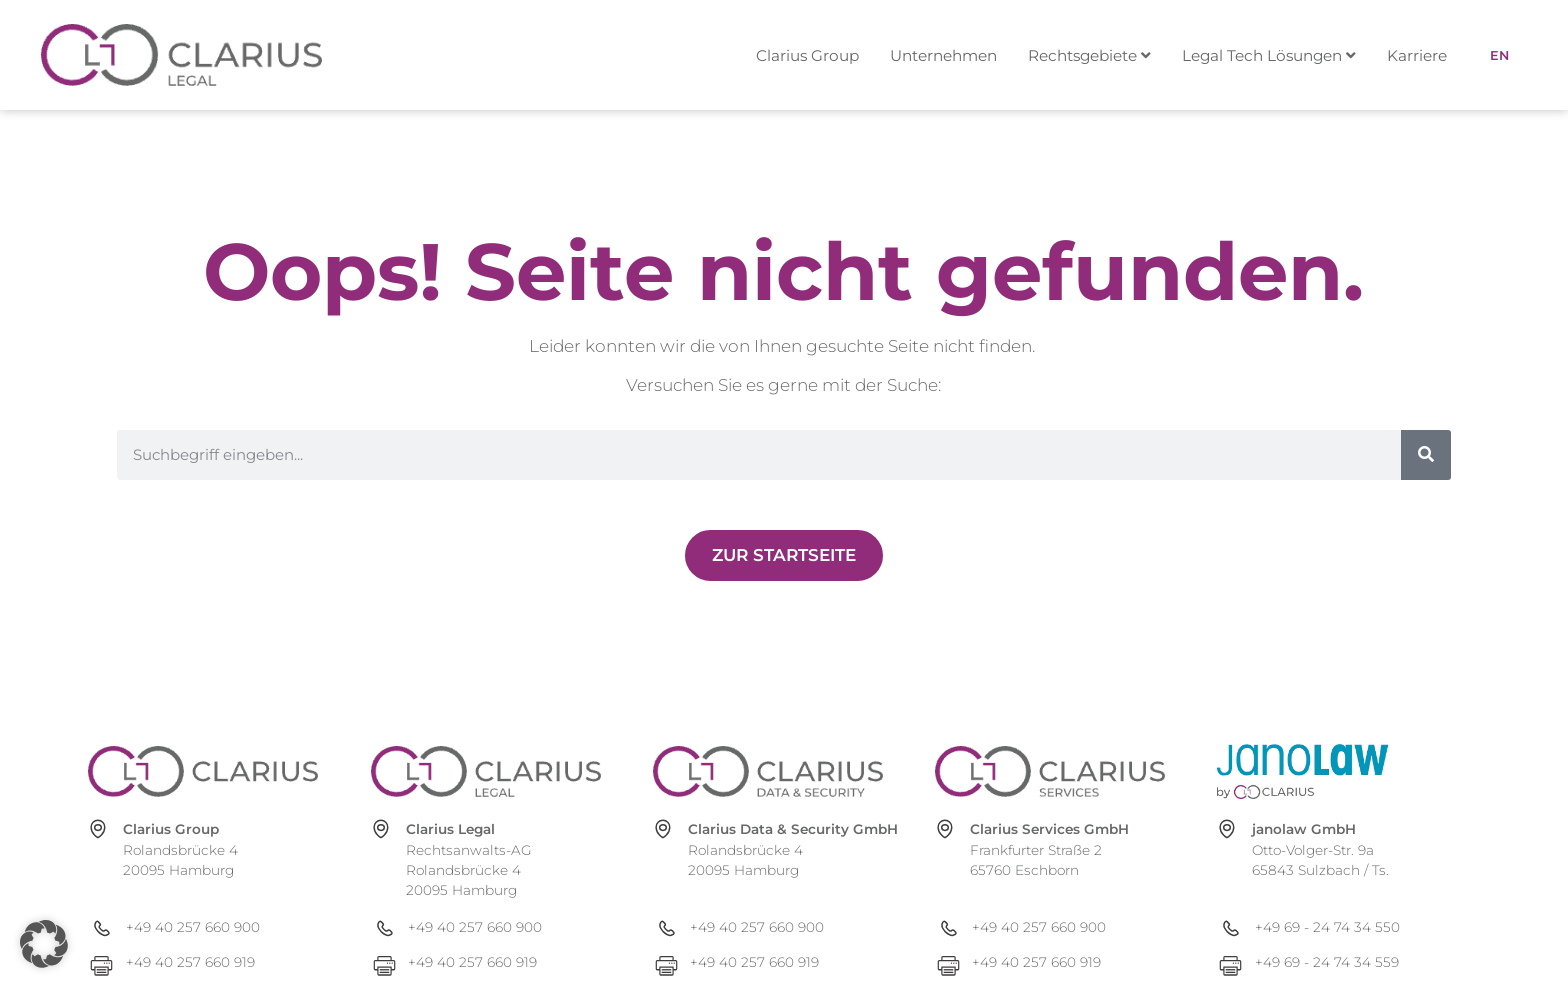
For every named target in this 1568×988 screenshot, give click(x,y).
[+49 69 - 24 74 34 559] (1348, 962)
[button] (44, 944)
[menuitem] (1099, 55)
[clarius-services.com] (1050, 771)
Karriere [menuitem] (1417, 55)
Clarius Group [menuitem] (807, 55)
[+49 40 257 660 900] (219, 927)
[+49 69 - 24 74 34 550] (1348, 927)
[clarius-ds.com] (768, 771)
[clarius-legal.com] (486, 771)
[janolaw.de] (1332, 771)
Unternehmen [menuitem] (943, 55)
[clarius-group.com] (203, 771)
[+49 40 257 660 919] (219, 962)
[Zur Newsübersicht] (784, 555)
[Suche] (1426, 455)
